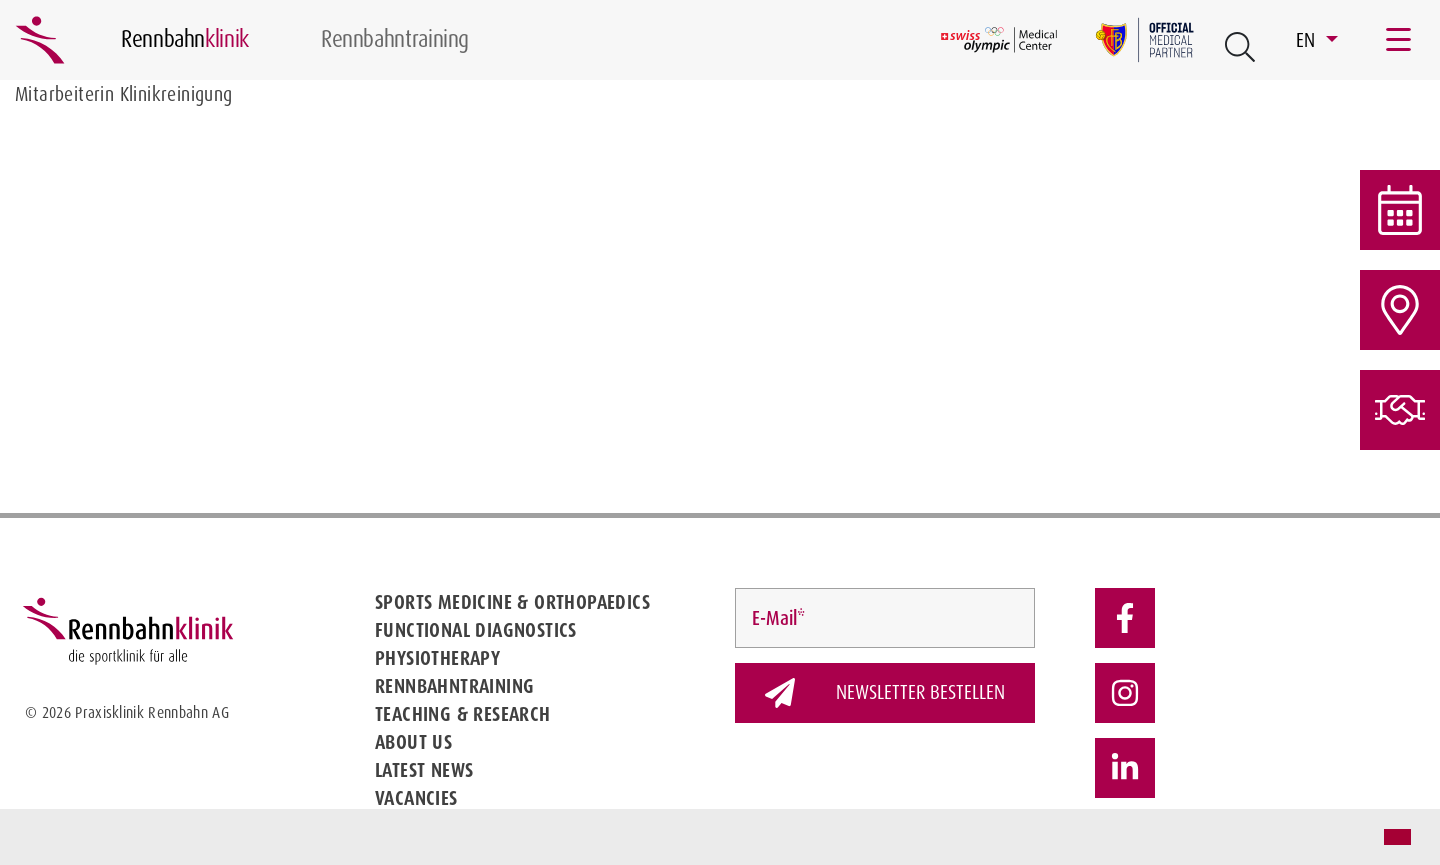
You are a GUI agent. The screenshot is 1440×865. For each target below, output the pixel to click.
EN (1308, 40)
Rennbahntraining (454, 686)
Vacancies (416, 798)
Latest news (424, 770)
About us (413, 742)
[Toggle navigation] (1400, 40)
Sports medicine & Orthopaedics (512, 602)
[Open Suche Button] (1240, 47)
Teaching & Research (463, 714)
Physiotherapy (437, 658)
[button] (32, 839)
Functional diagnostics (476, 630)
